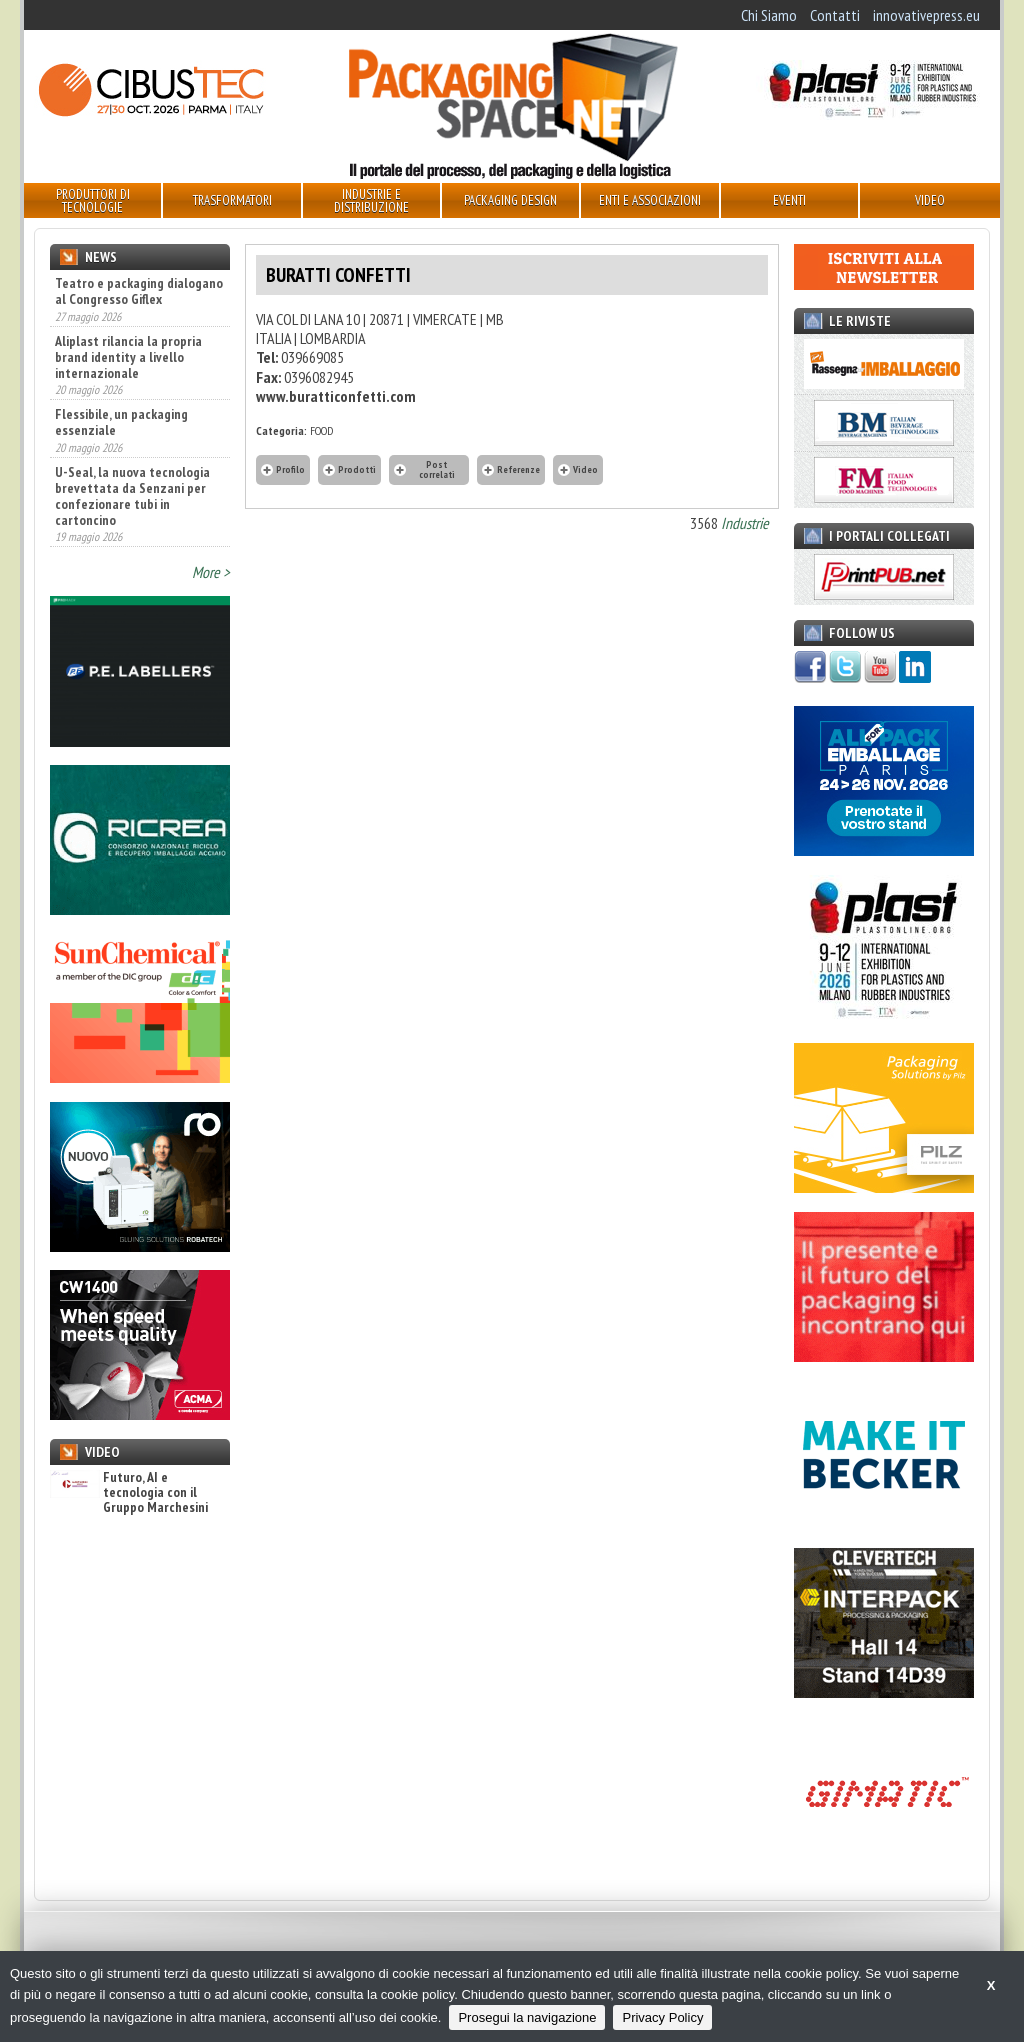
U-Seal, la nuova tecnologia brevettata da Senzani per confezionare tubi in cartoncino (132, 496)
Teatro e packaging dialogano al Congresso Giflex (139, 291)
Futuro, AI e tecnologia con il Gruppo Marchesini (129, 1493)
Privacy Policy (662, 2017)
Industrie (745, 523)
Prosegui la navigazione (527, 2017)
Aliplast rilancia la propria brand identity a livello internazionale (128, 357)
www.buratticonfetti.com (336, 396)
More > (211, 572)
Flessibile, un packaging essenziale (121, 422)
